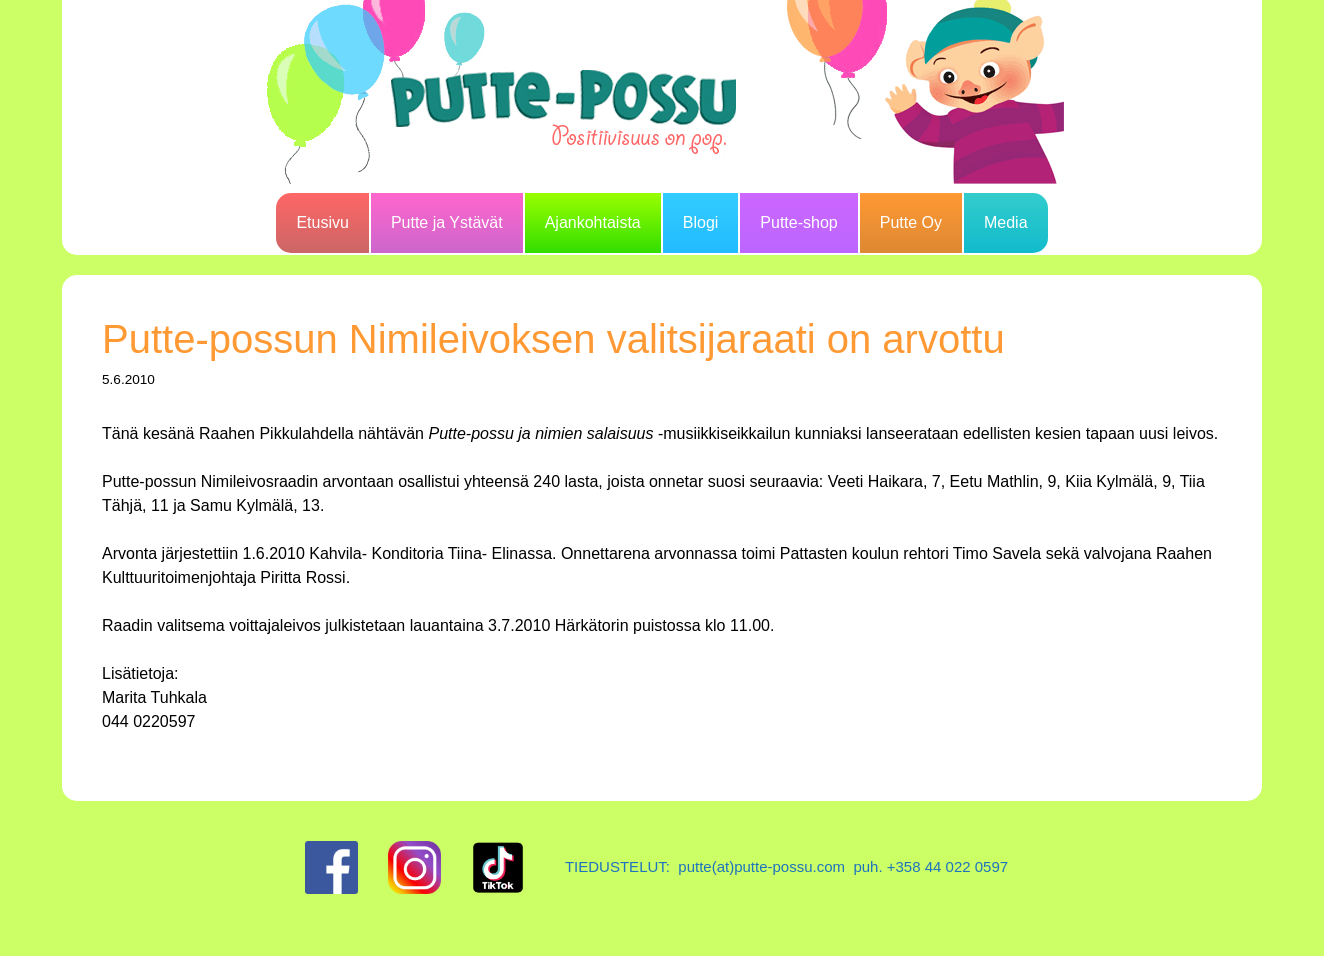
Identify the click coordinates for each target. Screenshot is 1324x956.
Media (1006, 222)
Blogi (701, 222)
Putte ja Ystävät (447, 222)
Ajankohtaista (593, 222)
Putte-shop (798, 222)
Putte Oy (911, 222)
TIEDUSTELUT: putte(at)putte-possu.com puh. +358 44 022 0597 (786, 866)
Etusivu (322, 222)
